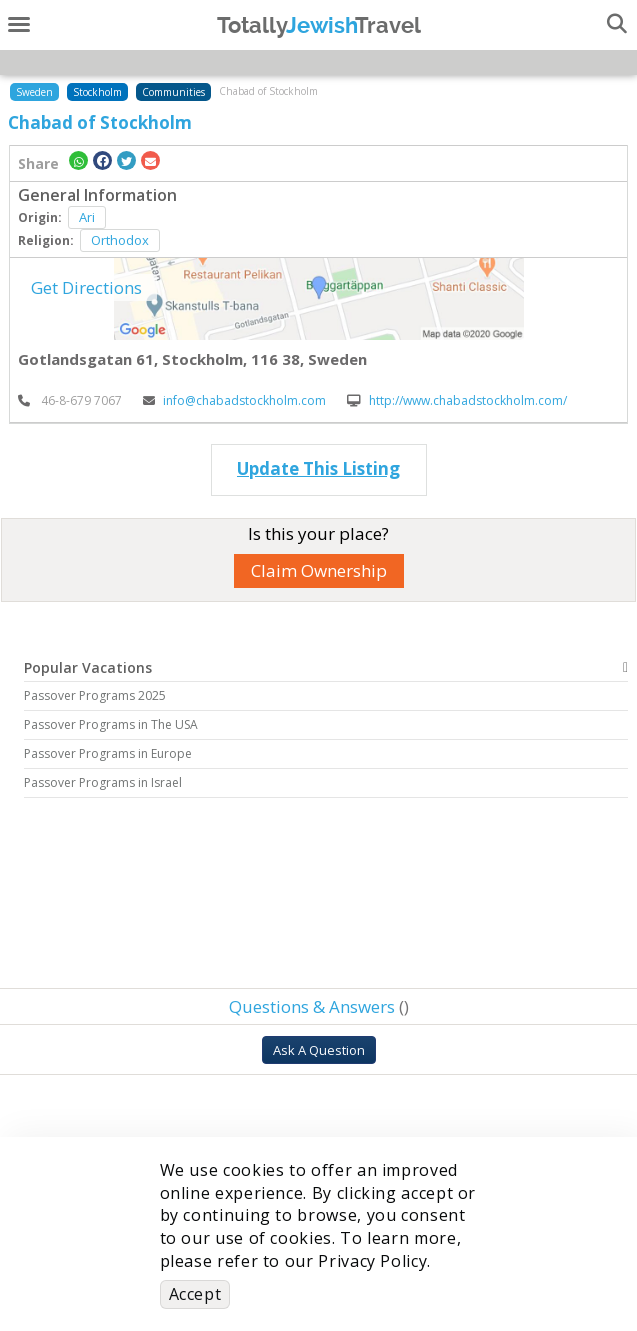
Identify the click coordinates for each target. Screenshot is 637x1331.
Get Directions (86, 287)
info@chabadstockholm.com (234, 400)
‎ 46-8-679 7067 (70, 400)
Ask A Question (319, 1050)
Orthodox (120, 240)
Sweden (34, 92)
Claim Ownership (319, 570)
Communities (173, 92)
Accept (195, 1294)
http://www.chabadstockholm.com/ (457, 400)
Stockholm (97, 92)
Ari (87, 217)
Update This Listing (318, 468)
